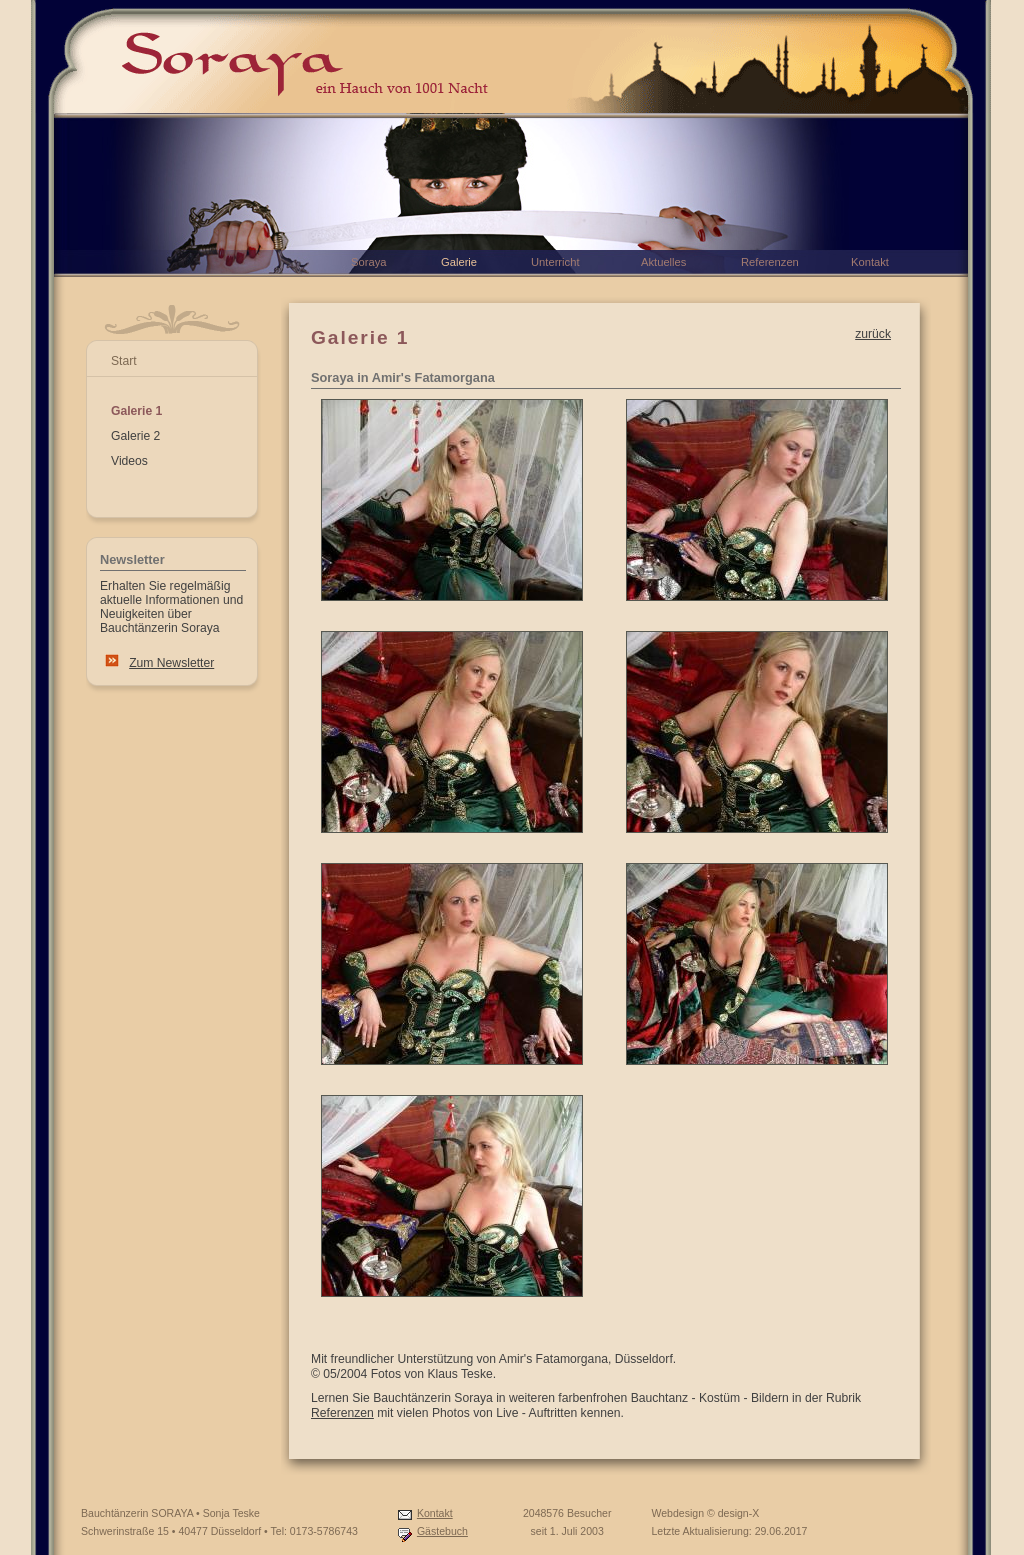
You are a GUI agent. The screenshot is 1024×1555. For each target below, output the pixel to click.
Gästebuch (442, 1531)
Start (124, 361)
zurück (873, 334)
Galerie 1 (136, 411)
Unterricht (555, 262)
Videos (129, 461)
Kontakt (435, 1513)
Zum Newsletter (171, 663)
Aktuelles (663, 262)
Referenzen (342, 1413)
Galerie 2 (135, 436)
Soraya (368, 262)
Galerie (459, 262)
